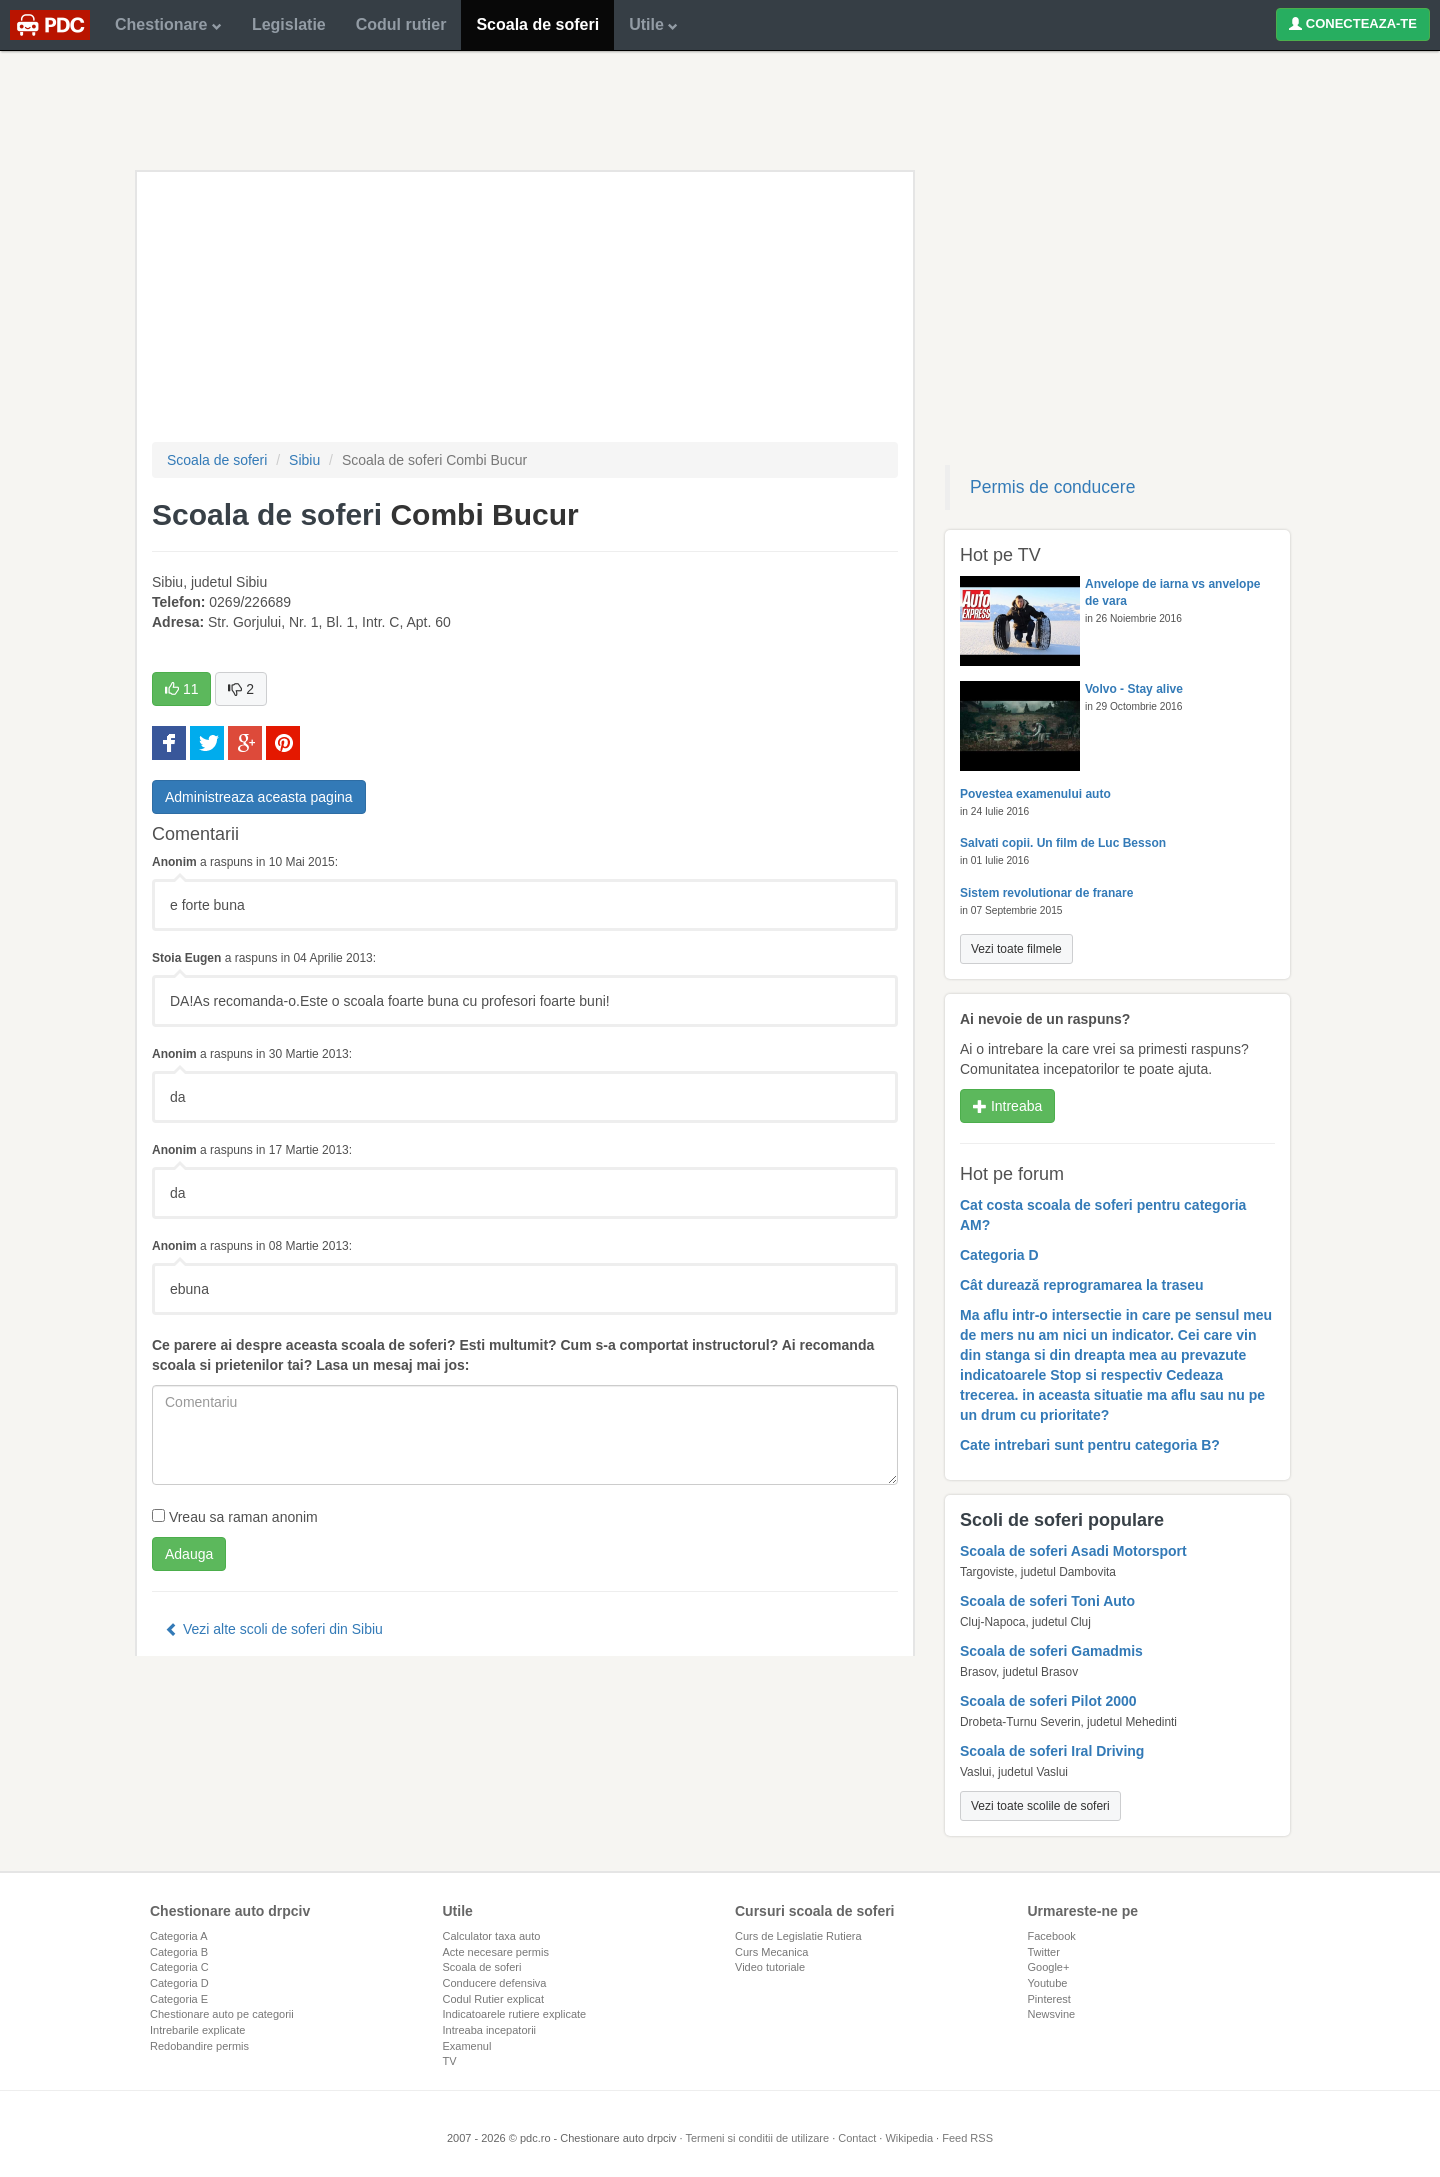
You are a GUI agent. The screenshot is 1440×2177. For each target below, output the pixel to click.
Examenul (467, 2046)
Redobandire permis (199, 2046)
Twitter (1044, 1952)
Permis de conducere (1052, 487)
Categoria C (179, 1967)
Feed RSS (967, 2138)
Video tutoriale (770, 1967)
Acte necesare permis (496, 1952)
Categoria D (179, 1983)
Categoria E (179, 1999)
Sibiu (304, 460)
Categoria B (179, 1952)
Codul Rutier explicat (494, 1999)
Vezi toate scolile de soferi (1040, 1806)
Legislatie (289, 24)
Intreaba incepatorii (490, 2030)
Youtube (1048, 1983)
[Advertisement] (720, 110)
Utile (653, 24)
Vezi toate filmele (1016, 949)
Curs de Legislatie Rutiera (798, 1936)
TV (450, 2061)
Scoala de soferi (537, 24)
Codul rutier (401, 24)
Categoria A (178, 1936)
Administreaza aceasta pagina (259, 797)
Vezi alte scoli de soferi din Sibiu (274, 1629)
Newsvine (1052, 2014)
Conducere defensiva (495, 1983)
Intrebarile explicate (197, 2030)
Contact (857, 2138)
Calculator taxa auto (492, 1936)
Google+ (1049, 1967)
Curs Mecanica (771, 1952)
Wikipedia (909, 2138)
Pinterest (1049, 1999)
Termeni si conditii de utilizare (757, 2138)
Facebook (1052, 1936)
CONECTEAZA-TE (1353, 23)
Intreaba (1007, 1106)
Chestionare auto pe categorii (222, 2014)
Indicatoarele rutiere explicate (515, 2014)
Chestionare (168, 24)
